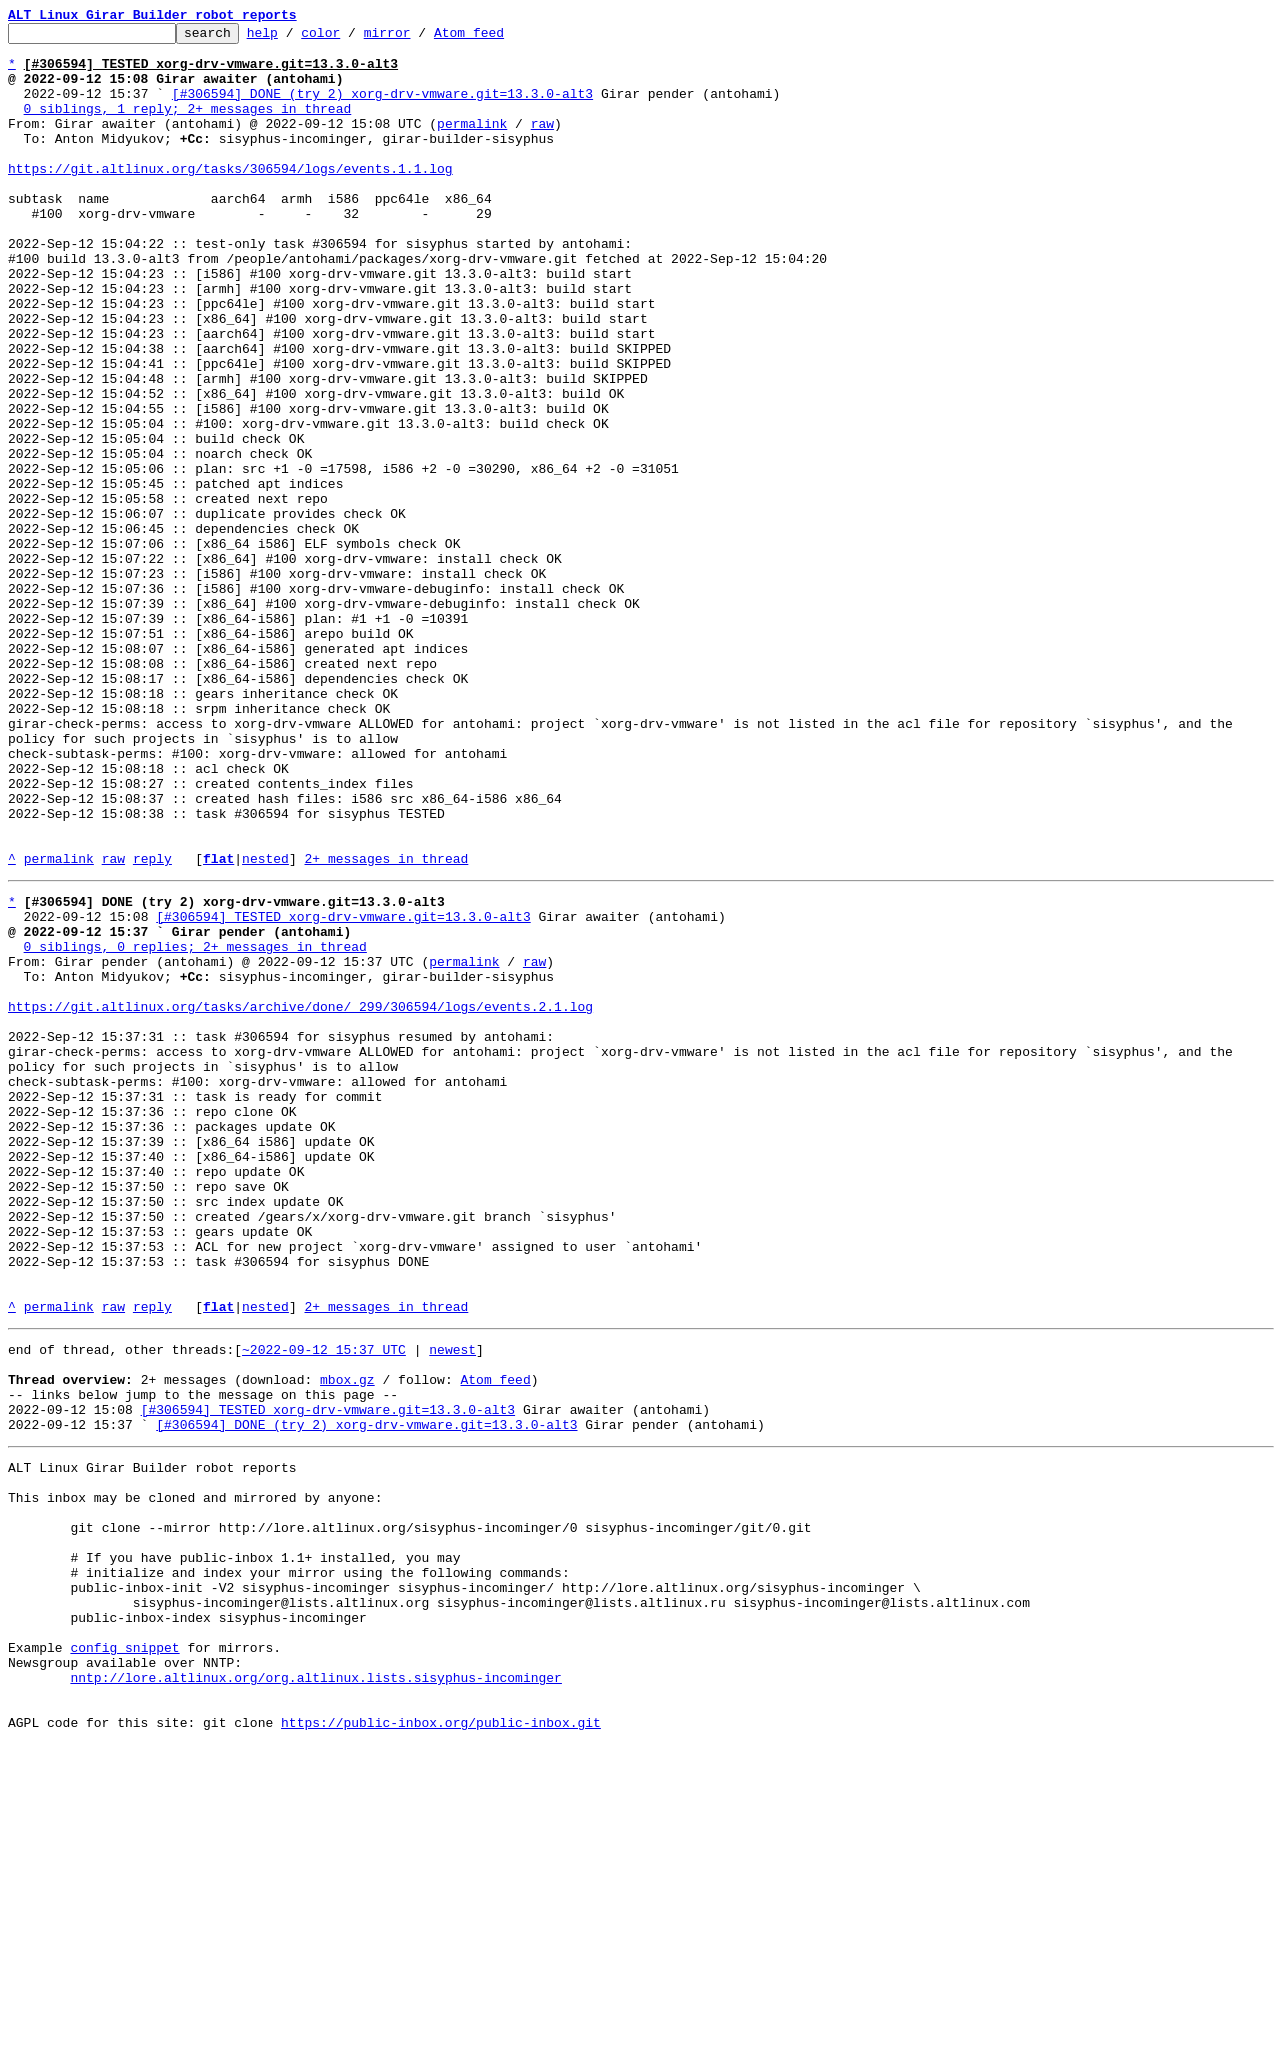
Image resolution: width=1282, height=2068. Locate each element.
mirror (418, 38)
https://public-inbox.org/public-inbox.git (441, 2046)
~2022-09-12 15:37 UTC (324, 1604)
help (293, 38)
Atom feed (500, 38)
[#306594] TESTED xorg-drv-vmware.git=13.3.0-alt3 (343, 1090)
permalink (472, 144)
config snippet (124, 1956)
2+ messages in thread (386, 1026)
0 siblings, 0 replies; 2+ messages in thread (195, 1126)
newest (452, 1604)
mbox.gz (347, 1640)
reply (152, 1026)
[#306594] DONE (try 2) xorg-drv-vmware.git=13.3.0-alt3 (382, 108)
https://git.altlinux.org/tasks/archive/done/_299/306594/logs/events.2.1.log (300, 1198)
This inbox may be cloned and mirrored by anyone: (195, 1776)
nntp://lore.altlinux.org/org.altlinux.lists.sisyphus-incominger (315, 1992)
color (351, 38)
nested (265, 1026)
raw (542, 144)
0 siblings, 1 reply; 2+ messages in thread (188, 126)
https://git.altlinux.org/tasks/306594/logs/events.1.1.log (230, 198)
